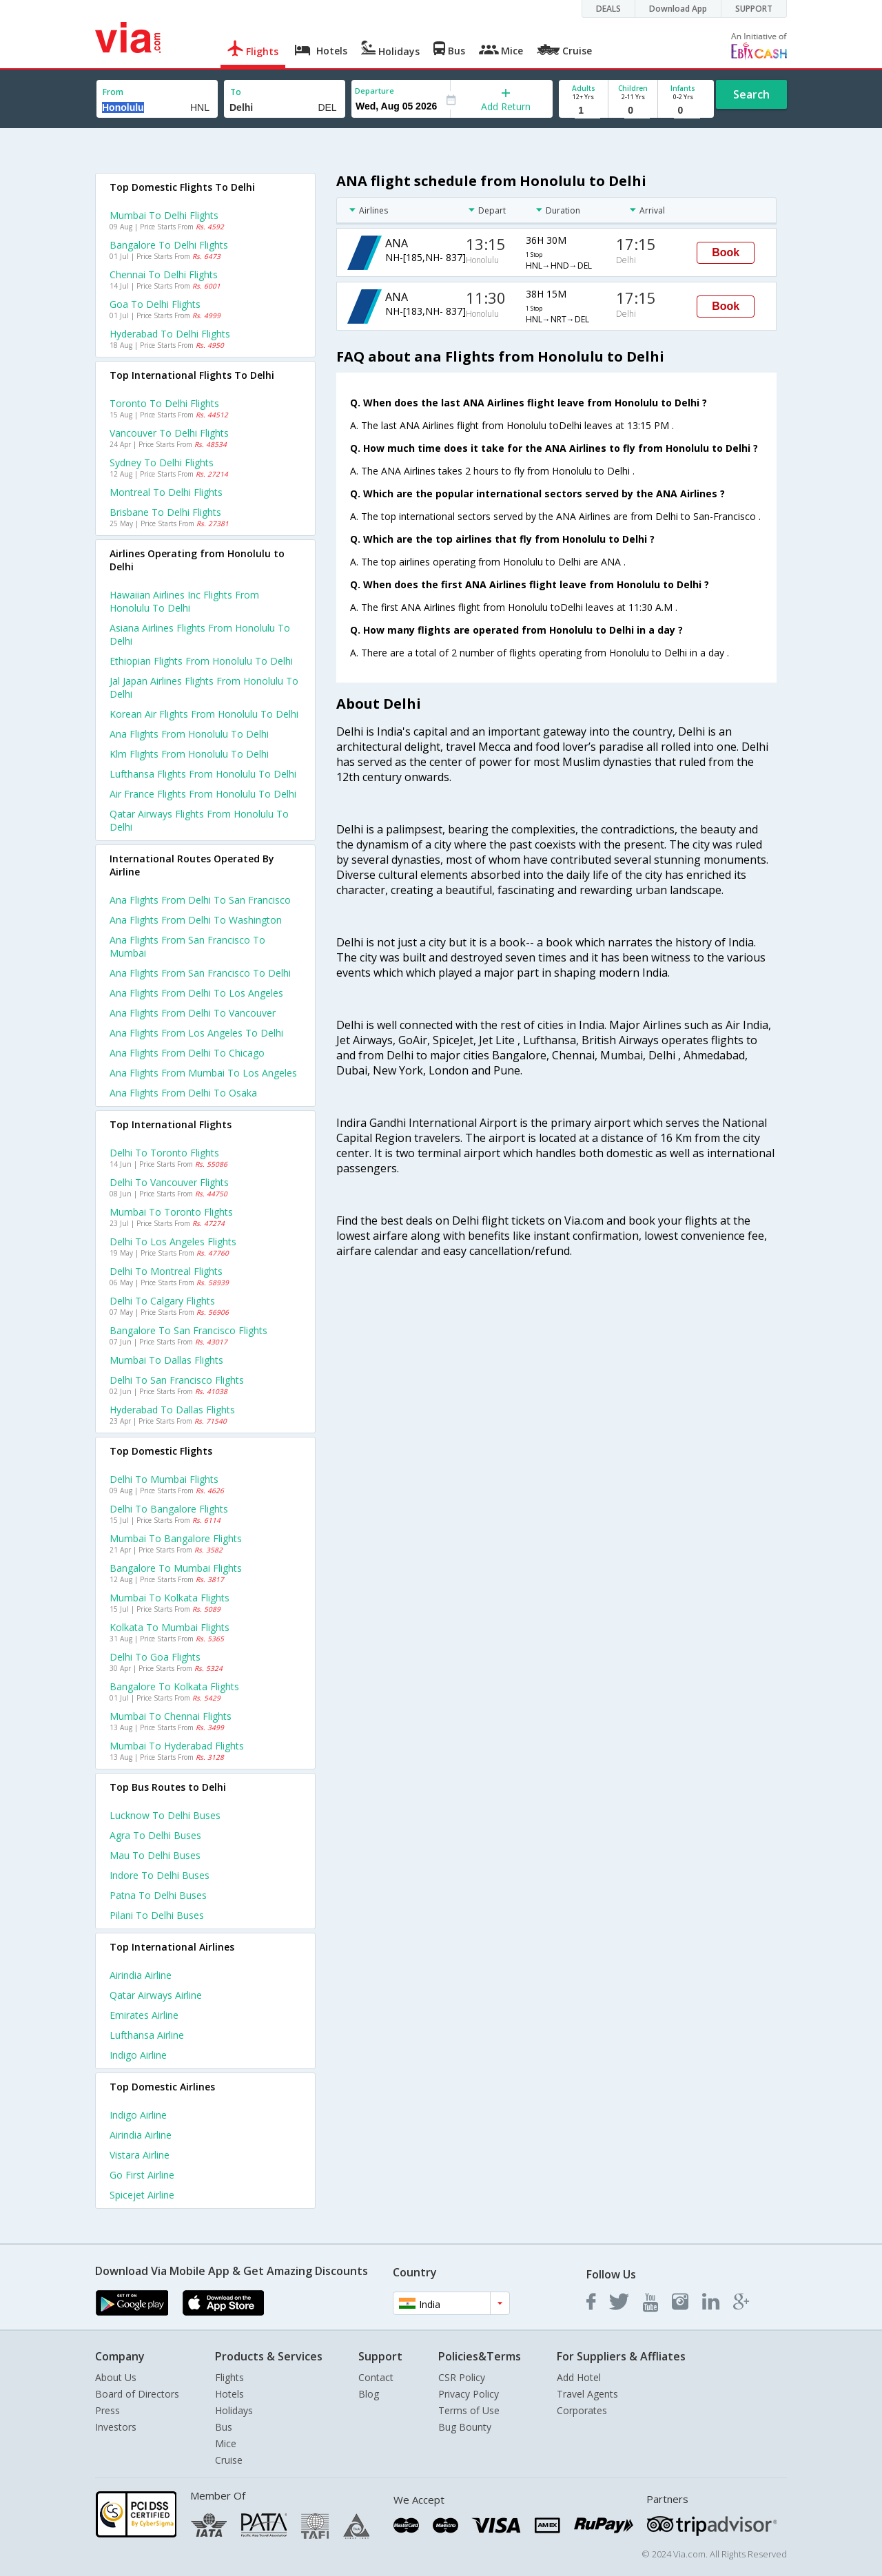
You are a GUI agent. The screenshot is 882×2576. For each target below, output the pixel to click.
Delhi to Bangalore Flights (169, 1508)
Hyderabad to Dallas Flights (172, 1409)
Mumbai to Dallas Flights (166, 1360)
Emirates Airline (144, 2015)
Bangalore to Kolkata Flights (174, 1686)
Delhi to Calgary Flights (162, 1300)
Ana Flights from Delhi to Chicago (187, 1052)
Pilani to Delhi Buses (157, 1915)
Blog (368, 2393)
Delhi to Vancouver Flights (169, 1182)
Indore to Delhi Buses (159, 1875)
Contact (375, 2377)
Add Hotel (579, 2377)
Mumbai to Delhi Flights (164, 215)
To (235, 92)
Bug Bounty (464, 2426)
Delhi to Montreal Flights (166, 1271)
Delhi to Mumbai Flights (164, 1479)
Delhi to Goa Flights (155, 1656)
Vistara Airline (140, 2154)
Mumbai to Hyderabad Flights (177, 1745)
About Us (115, 2377)
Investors (115, 2426)
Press (107, 2410)
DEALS (608, 8)
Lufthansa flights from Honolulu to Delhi (203, 773)
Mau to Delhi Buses (155, 1855)
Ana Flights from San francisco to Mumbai (187, 946)
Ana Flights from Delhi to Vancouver (193, 1012)
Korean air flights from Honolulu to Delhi (204, 713)
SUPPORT (753, 8)
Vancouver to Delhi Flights (169, 432)
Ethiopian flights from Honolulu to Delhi (201, 660)
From (113, 92)
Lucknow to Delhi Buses (165, 1815)
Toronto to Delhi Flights (164, 403)
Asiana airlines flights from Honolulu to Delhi (200, 634)
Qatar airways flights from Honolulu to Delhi (199, 820)
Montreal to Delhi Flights (166, 492)
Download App (678, 8)
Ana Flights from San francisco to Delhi (200, 972)
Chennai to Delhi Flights (164, 274)
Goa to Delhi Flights (155, 304)
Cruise (229, 2459)
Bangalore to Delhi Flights (169, 244)
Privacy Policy (468, 2393)
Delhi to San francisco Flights (177, 1379)
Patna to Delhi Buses (158, 1895)
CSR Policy (461, 2377)
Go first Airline (142, 2174)
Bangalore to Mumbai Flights (176, 1568)
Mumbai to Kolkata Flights (169, 1597)
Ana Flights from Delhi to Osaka (183, 1092)
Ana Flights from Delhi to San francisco (200, 899)
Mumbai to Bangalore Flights (176, 1538)
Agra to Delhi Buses (155, 1835)
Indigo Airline (138, 2054)
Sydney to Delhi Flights (162, 462)
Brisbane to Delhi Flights (165, 512)
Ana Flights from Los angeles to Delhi (196, 1032)
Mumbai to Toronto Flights (171, 1211)
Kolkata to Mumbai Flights (169, 1627)
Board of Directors (137, 2393)
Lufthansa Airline (147, 2035)
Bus (223, 2426)
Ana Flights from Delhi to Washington (196, 919)
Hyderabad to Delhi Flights (170, 333)
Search (751, 94)
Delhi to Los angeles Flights (173, 1241)
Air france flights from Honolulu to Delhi (203, 793)
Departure (374, 90)
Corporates (582, 2410)
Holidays (234, 2410)
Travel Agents (587, 2393)
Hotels (229, 2393)
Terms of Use (469, 2410)
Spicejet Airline (142, 2194)
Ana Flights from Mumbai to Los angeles (203, 1072)
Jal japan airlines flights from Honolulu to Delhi (204, 687)
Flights (229, 2377)
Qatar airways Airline (156, 1995)
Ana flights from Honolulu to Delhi (189, 733)
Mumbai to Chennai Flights (171, 1716)
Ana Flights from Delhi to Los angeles (196, 992)
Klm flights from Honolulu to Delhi (189, 753)
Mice (225, 2443)
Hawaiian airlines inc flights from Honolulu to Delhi (184, 601)
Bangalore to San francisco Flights (188, 1330)
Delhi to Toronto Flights (164, 1152)
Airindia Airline (141, 1975)
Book (725, 252)
